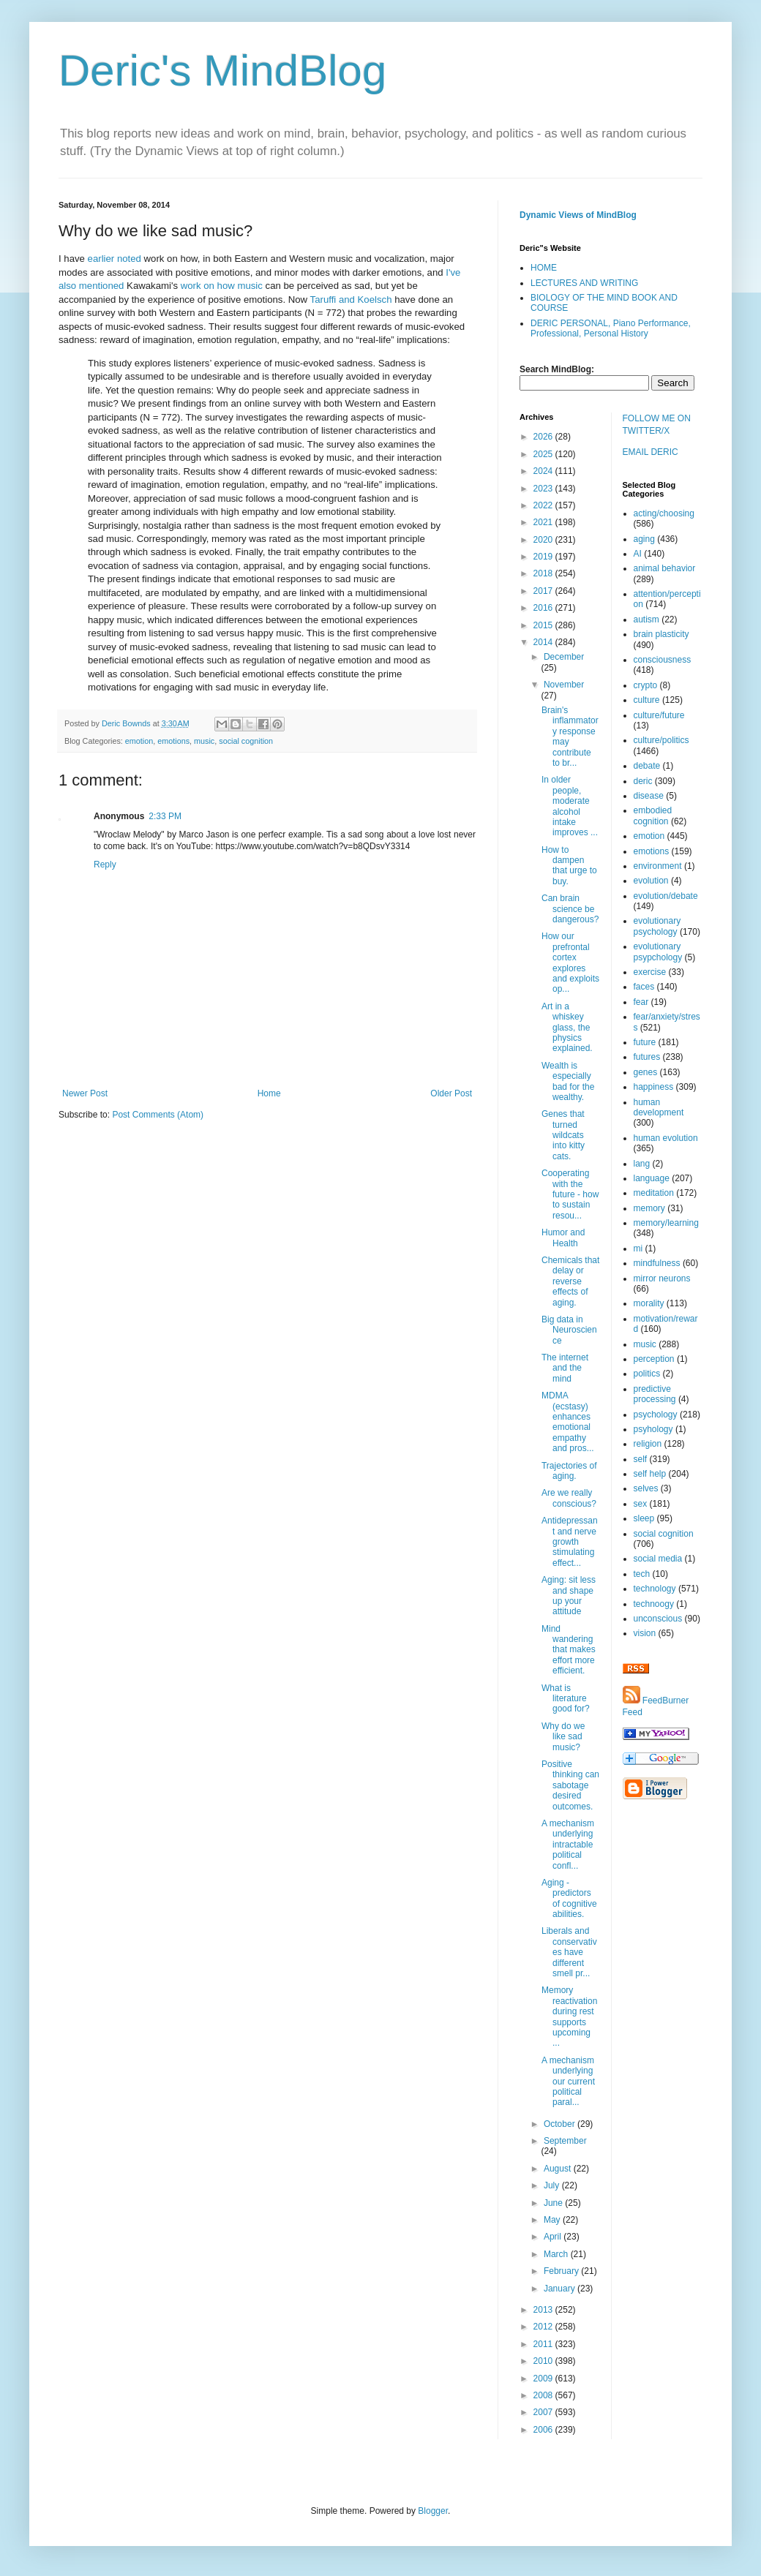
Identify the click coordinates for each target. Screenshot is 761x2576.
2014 (544, 642)
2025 (544, 454)
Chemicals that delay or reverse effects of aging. (570, 1281)
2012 (544, 2326)
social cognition (246, 741)
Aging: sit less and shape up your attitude (568, 1595)
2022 (544, 505)
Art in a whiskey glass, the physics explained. (567, 1027)
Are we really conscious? (568, 1498)
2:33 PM (165, 816)
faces (644, 987)
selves (646, 1488)
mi (638, 1248)
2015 (544, 625)
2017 (544, 591)
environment (658, 866)
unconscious (658, 1618)
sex (641, 1504)
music (204, 741)
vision (645, 1633)
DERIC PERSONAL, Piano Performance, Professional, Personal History (611, 328)
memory (649, 1208)
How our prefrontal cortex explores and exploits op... (570, 962)
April (553, 2237)
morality (649, 1303)
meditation (654, 1193)
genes (646, 1072)
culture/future (659, 715)
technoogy (654, 1604)
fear (641, 1002)
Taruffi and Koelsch (351, 299)
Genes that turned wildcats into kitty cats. (563, 1135)
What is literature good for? (565, 1698)
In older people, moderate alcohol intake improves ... (569, 806)
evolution (651, 880)
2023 (544, 488)
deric (643, 781)
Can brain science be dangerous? (570, 908)
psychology (656, 1414)
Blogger (433, 2511)
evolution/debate (666, 896)
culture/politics (661, 740)
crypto (646, 685)
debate (647, 766)
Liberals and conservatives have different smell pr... (569, 1952)
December (564, 657)
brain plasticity (661, 634)
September (565, 2141)
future (645, 1042)
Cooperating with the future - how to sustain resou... (570, 1194)
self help (650, 1474)
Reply (105, 864)
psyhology (653, 1429)
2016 (544, 608)
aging (644, 539)
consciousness (662, 660)
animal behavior (665, 568)
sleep (644, 1518)
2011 (544, 2344)
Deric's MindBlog (222, 70)
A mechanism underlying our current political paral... (568, 2081)
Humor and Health (563, 1237)
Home (269, 1093)
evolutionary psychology (657, 926)
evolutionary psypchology (658, 951)
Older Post (451, 1093)
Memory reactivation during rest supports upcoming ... (569, 2016)
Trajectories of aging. (569, 1471)
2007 (544, 2412)
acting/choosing (664, 513)
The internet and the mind (564, 1368)
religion (648, 1444)
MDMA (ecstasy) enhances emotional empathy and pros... (567, 1421)
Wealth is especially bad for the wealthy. (567, 1081)
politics (647, 1373)
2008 (544, 2395)
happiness (654, 1087)
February (562, 2271)
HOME (544, 268)
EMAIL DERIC (650, 452)
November (564, 684)
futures (647, 1057)
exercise (650, 972)
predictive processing (655, 1394)
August (559, 2168)
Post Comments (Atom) (157, 1115)
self (641, 1459)
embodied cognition (653, 815)
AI (638, 554)
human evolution (666, 1138)
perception (654, 1359)
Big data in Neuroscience (569, 1330)
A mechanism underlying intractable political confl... (567, 1844)
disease (649, 796)
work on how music (222, 285)
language (652, 1178)
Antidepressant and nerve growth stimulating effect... (569, 1541)
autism (646, 619)
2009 (544, 2378)
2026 (544, 437)
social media (658, 1558)
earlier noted (114, 258)
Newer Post (85, 1093)
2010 (544, 2361)
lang (642, 1164)
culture (647, 700)
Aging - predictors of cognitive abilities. (569, 1898)
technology (655, 1588)
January (560, 2288)
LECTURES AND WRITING (584, 283)
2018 (544, 573)
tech (642, 1574)
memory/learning (666, 1223)
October (560, 2124)
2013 (544, 2310)
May (553, 2220)
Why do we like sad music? (563, 1736)
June (554, 2203)
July (553, 2185)
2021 (544, 522)
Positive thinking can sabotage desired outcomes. (570, 1785)
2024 (544, 471)
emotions (173, 741)
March (557, 2254)
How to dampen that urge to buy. (569, 865)
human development (659, 1107)
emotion (139, 741)
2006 (544, 2430)
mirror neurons (662, 1278)
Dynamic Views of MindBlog (578, 215)
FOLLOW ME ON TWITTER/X (657, 424)
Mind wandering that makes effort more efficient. (568, 1650)
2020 (544, 540)
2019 (544, 556)
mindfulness (657, 1263)
